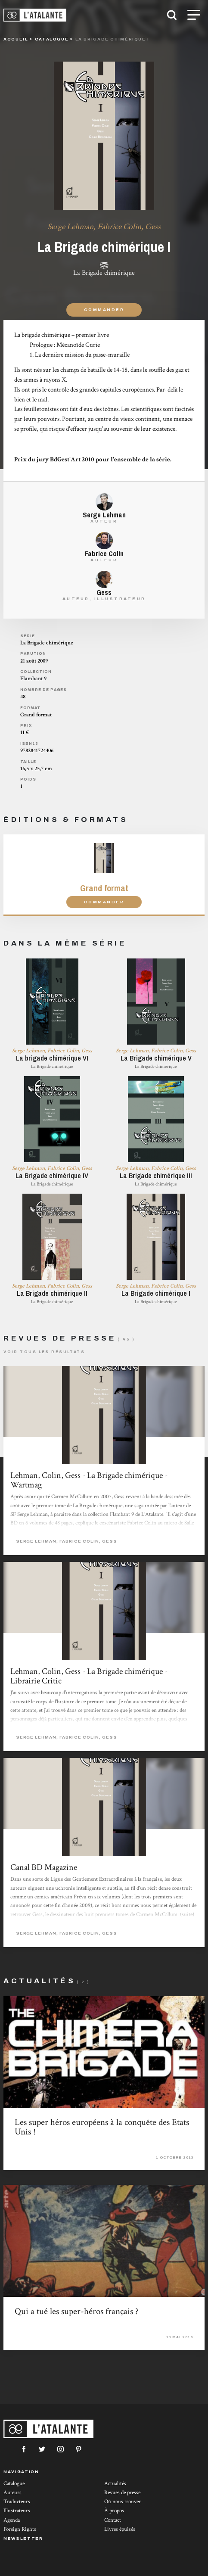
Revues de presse (122, 2492)
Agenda (11, 2520)
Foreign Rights (19, 2529)
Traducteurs (16, 2501)
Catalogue (14, 2483)
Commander (104, 309)
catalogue (52, 39)
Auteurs (12, 2492)
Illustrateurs (16, 2510)
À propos (114, 2510)
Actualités (115, 2483)
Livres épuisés (119, 2529)
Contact (112, 2520)
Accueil (15, 39)
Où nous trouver (122, 2501)
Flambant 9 (33, 678)
